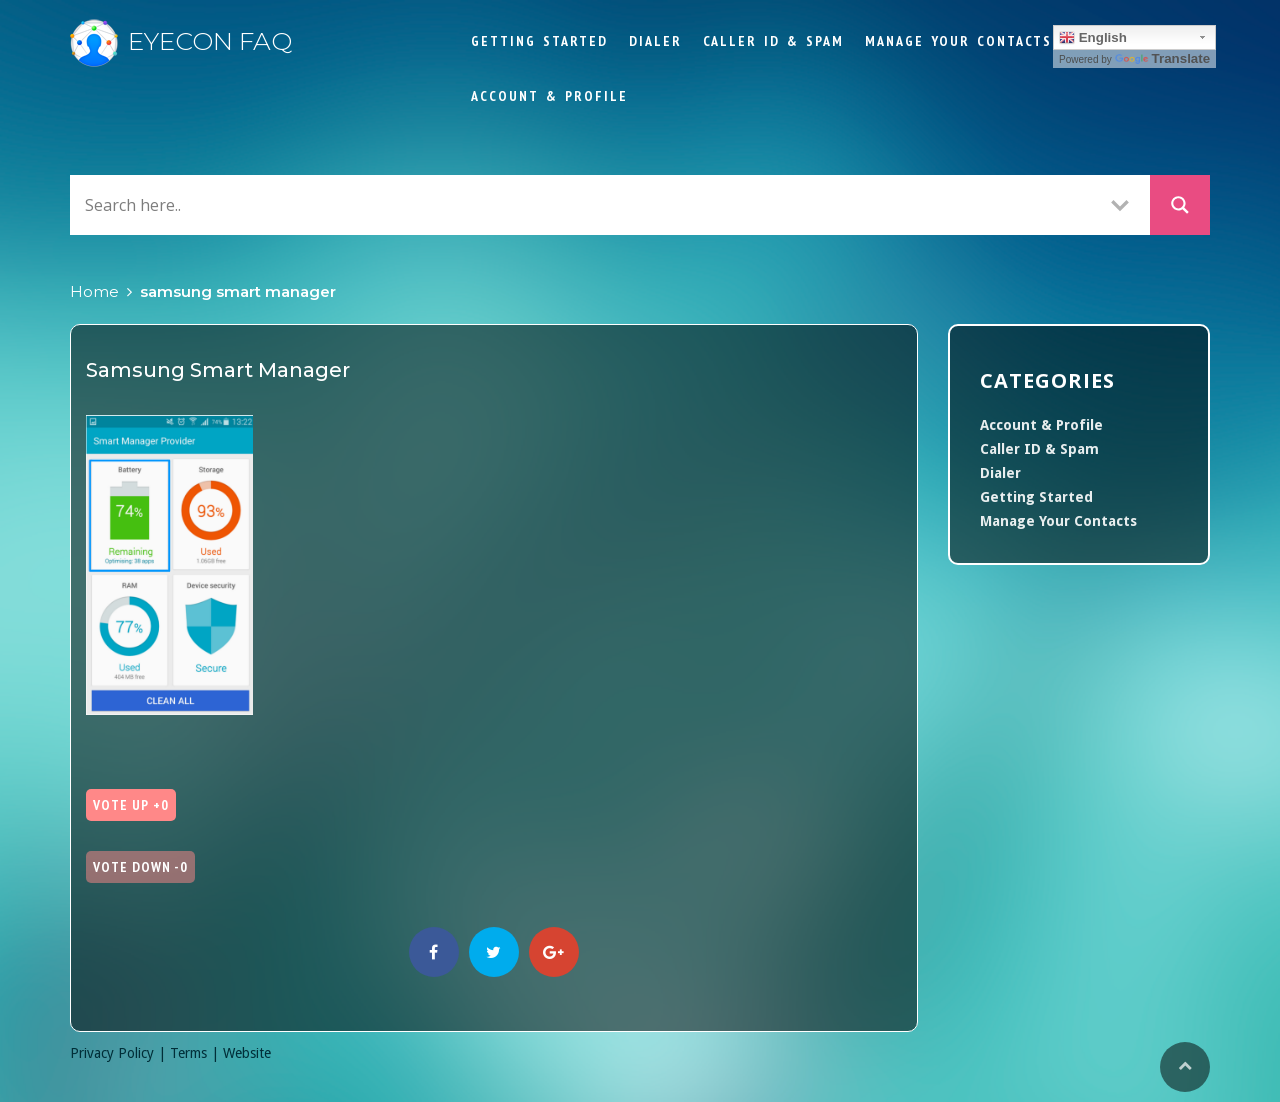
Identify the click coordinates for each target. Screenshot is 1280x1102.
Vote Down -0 (140, 867)
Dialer (655, 41)
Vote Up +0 (131, 805)
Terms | (196, 1053)
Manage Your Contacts (958, 41)
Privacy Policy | (120, 1053)
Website (247, 1053)
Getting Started (539, 41)
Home (94, 291)
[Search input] (585, 204)
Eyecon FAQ (181, 41)
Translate (1163, 58)
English (1093, 38)
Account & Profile (549, 96)
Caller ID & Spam (773, 41)
